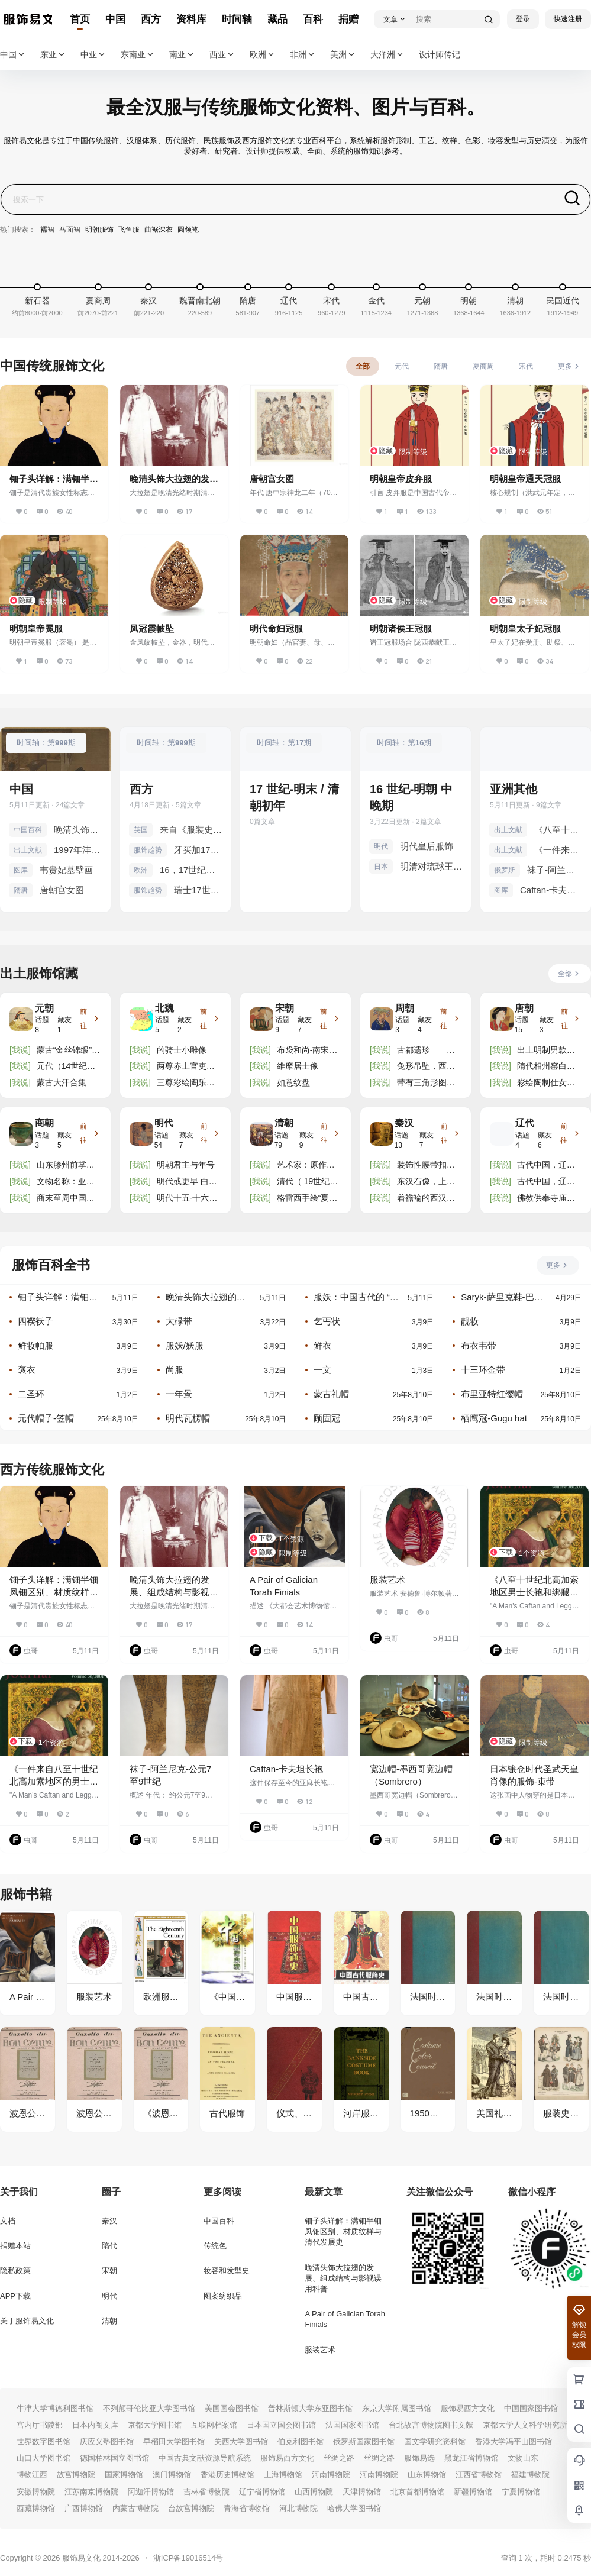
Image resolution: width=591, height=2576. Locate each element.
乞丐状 (327, 1321)
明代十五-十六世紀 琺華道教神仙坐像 (187, 1198)
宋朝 (109, 2270)
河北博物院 (298, 2508)
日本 (381, 866)
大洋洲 (387, 54)
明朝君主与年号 (186, 1164)
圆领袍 (188, 229)
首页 (80, 19)
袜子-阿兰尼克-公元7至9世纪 (554, 870)
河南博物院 (331, 2474)
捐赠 (348, 19)
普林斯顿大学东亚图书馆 (310, 2408)
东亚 (53, 54)
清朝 (109, 2320)
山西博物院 (314, 2491)
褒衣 (26, 1370)
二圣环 (31, 1394)
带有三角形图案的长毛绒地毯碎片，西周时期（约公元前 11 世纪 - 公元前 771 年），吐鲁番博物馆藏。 (428, 1083)
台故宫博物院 (191, 2508)
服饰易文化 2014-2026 (99, 2558)
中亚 (93, 54)
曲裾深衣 (158, 229)
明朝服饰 (99, 229)
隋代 (109, 2245)
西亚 (222, 54)
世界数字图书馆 (43, 2441)
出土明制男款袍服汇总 (546, 1050)
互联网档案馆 (214, 2424)
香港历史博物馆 (227, 2474)
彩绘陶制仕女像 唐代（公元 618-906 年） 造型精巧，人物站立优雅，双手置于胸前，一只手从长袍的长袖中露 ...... (547, 1083)
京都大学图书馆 (155, 2424)
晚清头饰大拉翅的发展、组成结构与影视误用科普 (78, 830)
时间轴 (237, 19)
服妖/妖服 (185, 1345)
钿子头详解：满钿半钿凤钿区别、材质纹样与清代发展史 (58, 1297)
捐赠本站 (15, 2245)
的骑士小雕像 (181, 1050)
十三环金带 (483, 1370)
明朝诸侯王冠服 (401, 628)
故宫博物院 (76, 2474)
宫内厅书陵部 (40, 2424)
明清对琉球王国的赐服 (431, 866)
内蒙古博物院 (135, 2508)
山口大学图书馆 (43, 2458)
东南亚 (138, 54)
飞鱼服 (129, 229)
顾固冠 (327, 1418)
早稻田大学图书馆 (174, 2441)
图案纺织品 (223, 2295)
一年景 (179, 1394)
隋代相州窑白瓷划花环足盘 (546, 1066)
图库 (21, 870)
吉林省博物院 (206, 2491)
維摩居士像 (297, 1066)
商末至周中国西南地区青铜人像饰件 (66, 1198)
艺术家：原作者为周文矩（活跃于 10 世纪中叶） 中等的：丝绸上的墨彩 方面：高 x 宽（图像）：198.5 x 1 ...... (308, 1165)
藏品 (277, 19)
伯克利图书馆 (300, 2441)
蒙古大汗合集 (61, 1082)
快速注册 (568, 19)
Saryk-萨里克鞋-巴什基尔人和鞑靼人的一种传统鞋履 (501, 1297)
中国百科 (28, 830)
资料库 (191, 19)
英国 (141, 830)
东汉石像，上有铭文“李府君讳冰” (428, 1182)
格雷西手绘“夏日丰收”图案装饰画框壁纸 (307, 1198)
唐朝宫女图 (272, 479)
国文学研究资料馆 (435, 2441)
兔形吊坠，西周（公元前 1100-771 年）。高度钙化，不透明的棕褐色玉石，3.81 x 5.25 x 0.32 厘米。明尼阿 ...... (427, 1066)
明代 (381, 846)
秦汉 (109, 2220)
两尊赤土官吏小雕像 (186, 1066)
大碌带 (179, 1321)
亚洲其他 (513, 789)
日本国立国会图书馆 (281, 2424)
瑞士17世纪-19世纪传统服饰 (198, 890)
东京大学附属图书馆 (396, 2408)
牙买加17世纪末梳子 (198, 850)
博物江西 (32, 2474)
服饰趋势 (148, 850)
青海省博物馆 (247, 2508)
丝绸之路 (339, 2458)
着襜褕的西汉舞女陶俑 (426, 1198)
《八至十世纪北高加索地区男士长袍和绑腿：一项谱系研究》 (558, 830)
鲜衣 (322, 1345)
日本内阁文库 (95, 2424)
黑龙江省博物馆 (471, 2458)
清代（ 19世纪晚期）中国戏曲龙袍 (307, 1182)
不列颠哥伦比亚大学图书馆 (149, 2408)
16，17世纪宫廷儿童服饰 (191, 870)
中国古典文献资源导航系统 (205, 2458)
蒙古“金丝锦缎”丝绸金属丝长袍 (68, 1050)
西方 (151, 19)
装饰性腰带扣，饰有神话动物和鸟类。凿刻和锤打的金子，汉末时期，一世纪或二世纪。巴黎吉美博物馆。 (426, 1165)
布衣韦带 (478, 1345)
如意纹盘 (293, 1082)
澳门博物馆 (172, 2474)
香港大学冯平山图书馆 (513, 2441)
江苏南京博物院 (91, 2491)
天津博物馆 (362, 2491)
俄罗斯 (504, 870)
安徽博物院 (36, 2491)
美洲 (343, 54)
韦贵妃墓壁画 (66, 870)
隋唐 (21, 890)
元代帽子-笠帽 (46, 1418)
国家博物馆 (124, 2474)
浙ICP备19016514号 (188, 2558)
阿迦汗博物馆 (151, 2491)
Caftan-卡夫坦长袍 (551, 890)
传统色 (215, 2245)
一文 (322, 1370)
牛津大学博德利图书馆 (55, 2408)
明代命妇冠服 (276, 628)
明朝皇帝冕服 (36, 628)
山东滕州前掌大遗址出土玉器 (66, 1165)
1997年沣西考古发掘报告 (78, 850)
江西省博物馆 (479, 2474)
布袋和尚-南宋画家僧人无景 (307, 1050)
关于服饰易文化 (27, 2320)
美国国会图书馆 (232, 2408)
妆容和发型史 (227, 2270)
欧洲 (263, 54)
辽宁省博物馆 (262, 2491)
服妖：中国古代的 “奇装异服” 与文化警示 (356, 1297)
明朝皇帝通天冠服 (525, 479)
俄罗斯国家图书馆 (364, 2441)
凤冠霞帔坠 (152, 628)
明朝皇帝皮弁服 (401, 479)
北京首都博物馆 (417, 2491)
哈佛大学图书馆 (354, 2508)
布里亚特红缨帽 (492, 1394)
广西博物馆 (83, 2508)
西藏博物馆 (36, 2508)
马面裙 (69, 229)
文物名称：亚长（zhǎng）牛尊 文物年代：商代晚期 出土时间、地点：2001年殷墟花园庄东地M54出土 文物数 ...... (67, 1182)
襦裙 (47, 229)
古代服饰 (227, 2113)
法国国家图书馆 (352, 2424)
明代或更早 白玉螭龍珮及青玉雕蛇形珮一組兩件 (187, 1182)
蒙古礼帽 (331, 1394)
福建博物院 (530, 2474)
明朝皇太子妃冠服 (525, 628)
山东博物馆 (427, 2474)
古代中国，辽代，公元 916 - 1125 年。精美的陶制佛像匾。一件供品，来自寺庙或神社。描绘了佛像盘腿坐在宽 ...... (548, 1165)
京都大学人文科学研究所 (525, 2424)
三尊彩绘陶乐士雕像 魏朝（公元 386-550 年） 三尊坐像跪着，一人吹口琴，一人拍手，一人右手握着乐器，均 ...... (187, 1083)
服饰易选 (419, 2458)
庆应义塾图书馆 (107, 2441)
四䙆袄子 (35, 1321)
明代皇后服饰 (426, 846)
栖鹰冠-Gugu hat (494, 1418)
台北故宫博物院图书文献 (431, 2424)
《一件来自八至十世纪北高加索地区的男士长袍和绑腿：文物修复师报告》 (558, 850)
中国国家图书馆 (531, 2408)
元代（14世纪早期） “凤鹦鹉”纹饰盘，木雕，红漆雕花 (66, 1066)
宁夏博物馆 (521, 2491)
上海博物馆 (283, 2474)
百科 (313, 19)
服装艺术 (387, 1580)
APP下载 (15, 2295)
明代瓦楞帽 (188, 1418)
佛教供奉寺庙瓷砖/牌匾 (546, 1198)
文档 (7, 2220)
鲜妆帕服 (35, 1345)
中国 (115, 19)
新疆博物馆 (473, 2491)
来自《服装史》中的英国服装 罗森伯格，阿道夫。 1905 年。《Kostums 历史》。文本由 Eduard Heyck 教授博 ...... (191, 830)
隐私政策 (15, 2270)
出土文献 (28, 850)
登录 (523, 19)
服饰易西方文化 (468, 2408)
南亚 (182, 54)
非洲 (303, 54)
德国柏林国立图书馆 (114, 2458)
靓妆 (470, 1321)
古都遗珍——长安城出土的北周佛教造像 (426, 1050)
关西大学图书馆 (241, 2441)
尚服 (174, 1370)
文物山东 (523, 2458)
